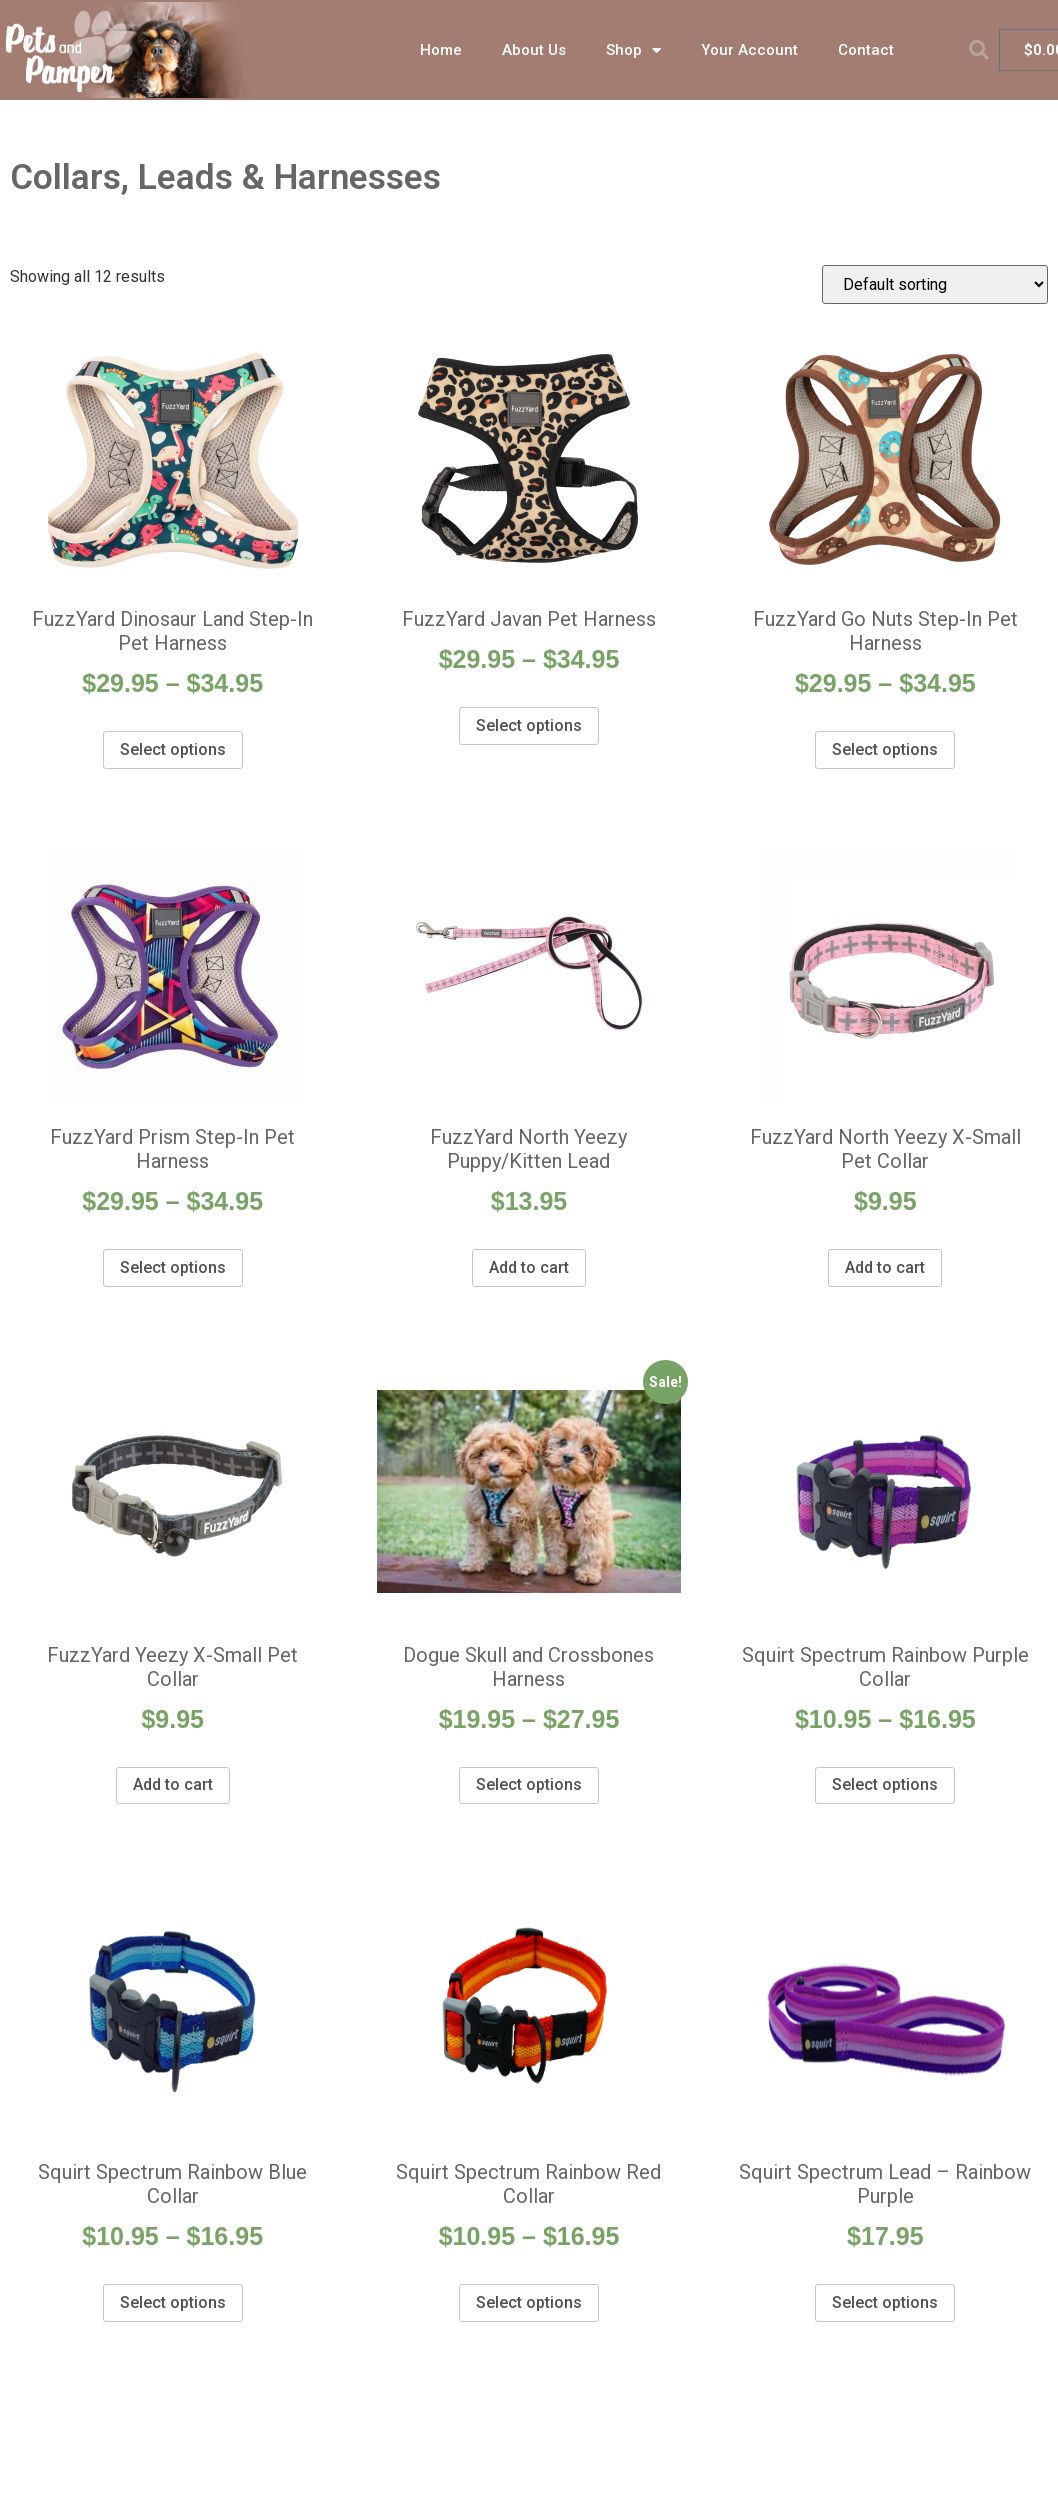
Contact (866, 50)
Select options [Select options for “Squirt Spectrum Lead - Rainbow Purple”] (885, 2302)
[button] (979, 50)
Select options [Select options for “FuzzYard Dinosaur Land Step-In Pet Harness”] (173, 749)
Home (441, 50)
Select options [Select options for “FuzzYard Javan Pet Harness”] (529, 725)
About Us (534, 50)
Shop (633, 50)
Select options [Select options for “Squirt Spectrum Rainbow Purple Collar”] (885, 1784)
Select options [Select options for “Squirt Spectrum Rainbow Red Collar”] (529, 2302)
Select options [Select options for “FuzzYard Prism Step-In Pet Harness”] (173, 1267)
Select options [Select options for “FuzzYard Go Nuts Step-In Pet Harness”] (885, 749)
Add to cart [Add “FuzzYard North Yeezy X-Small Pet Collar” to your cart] (885, 1267)
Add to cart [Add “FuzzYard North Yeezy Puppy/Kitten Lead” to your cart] (529, 1267)
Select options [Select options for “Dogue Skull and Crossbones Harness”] (529, 1784)
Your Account (749, 50)
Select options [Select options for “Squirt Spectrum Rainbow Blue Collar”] (173, 2302)
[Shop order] (935, 284)
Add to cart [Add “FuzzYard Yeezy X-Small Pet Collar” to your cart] (173, 1784)
